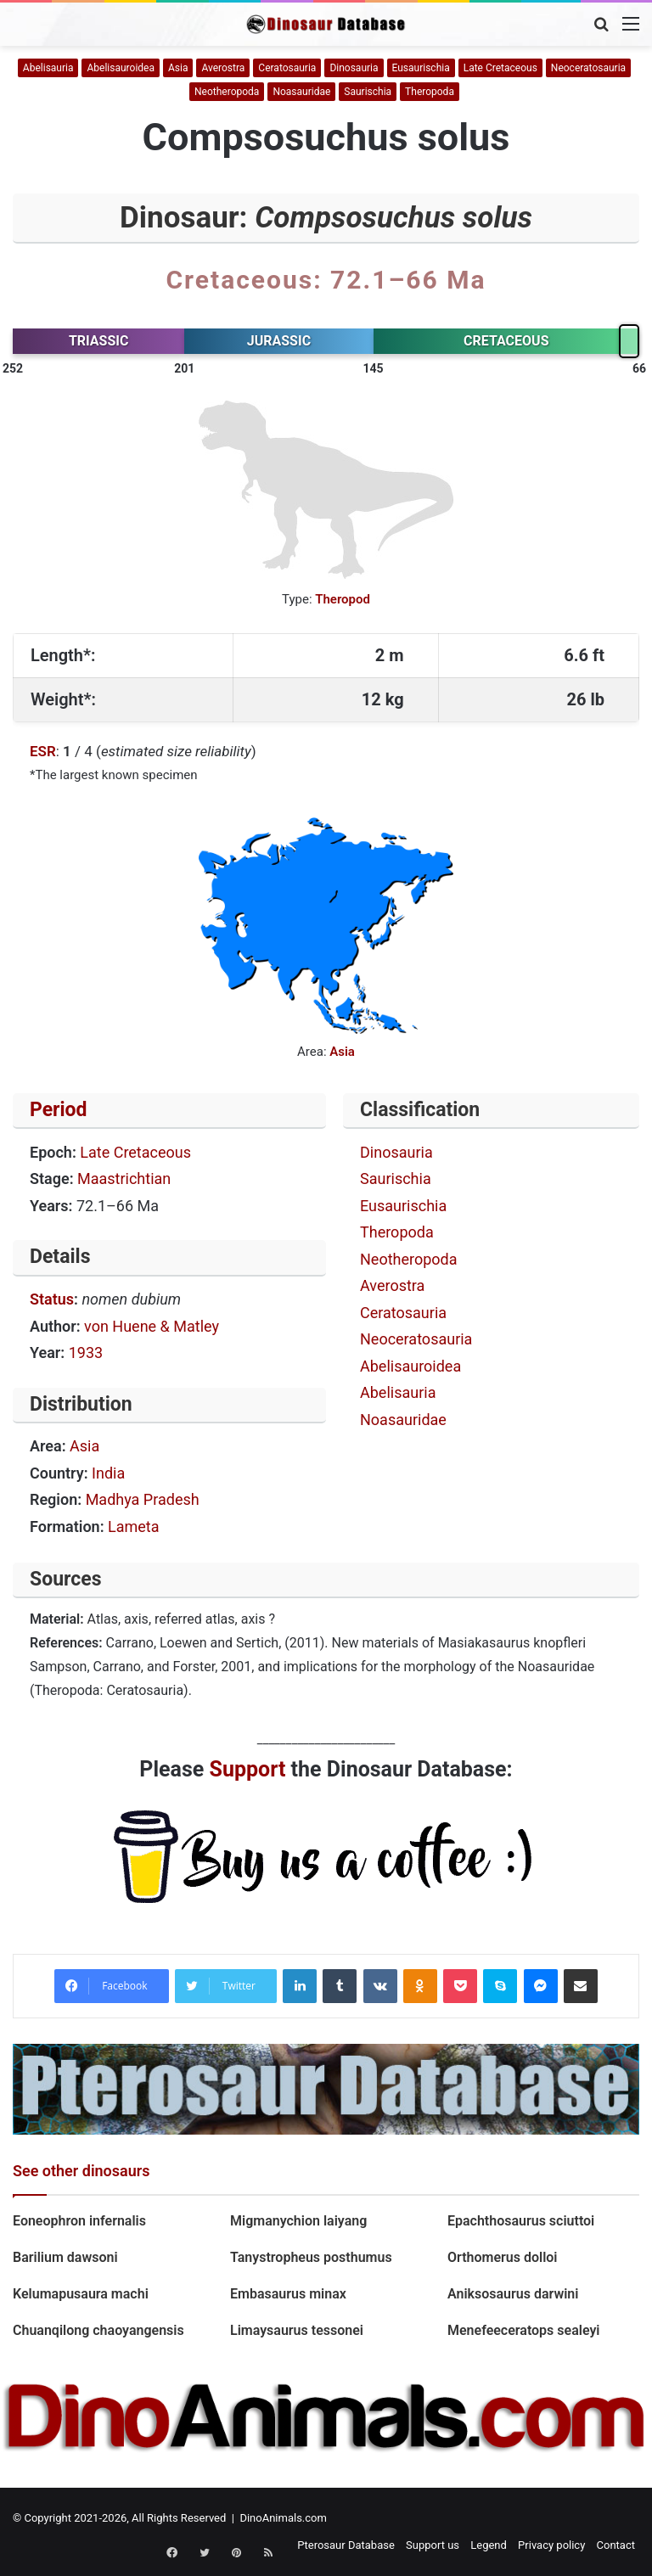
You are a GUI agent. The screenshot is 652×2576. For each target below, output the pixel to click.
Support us (432, 2545)
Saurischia (367, 92)
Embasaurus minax (288, 2294)
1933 (86, 1352)
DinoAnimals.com (283, 2517)
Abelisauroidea (120, 68)
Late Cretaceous (500, 68)
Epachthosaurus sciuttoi (520, 2221)
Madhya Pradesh (143, 1499)
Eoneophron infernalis (79, 2221)
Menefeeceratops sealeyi (523, 2330)
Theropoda (429, 92)
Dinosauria (353, 68)
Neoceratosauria (588, 68)
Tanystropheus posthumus (311, 2257)
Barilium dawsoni (65, 2257)
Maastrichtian (124, 1178)
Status (52, 1299)
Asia (178, 68)
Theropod (342, 599)
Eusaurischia (421, 68)
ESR (43, 751)
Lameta (134, 1526)
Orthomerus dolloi (502, 2257)
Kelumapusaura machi (81, 2294)
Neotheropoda (226, 92)
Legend (488, 2545)
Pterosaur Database (346, 2545)
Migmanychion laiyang (298, 2221)
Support (248, 1769)
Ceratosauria (287, 68)
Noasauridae (301, 92)
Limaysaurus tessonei (296, 2330)
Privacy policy (551, 2545)
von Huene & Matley (151, 1326)
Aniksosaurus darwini (513, 2294)
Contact (616, 2545)
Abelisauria (48, 68)
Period (58, 1109)
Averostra (222, 68)
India (108, 1473)
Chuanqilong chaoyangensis (98, 2330)
